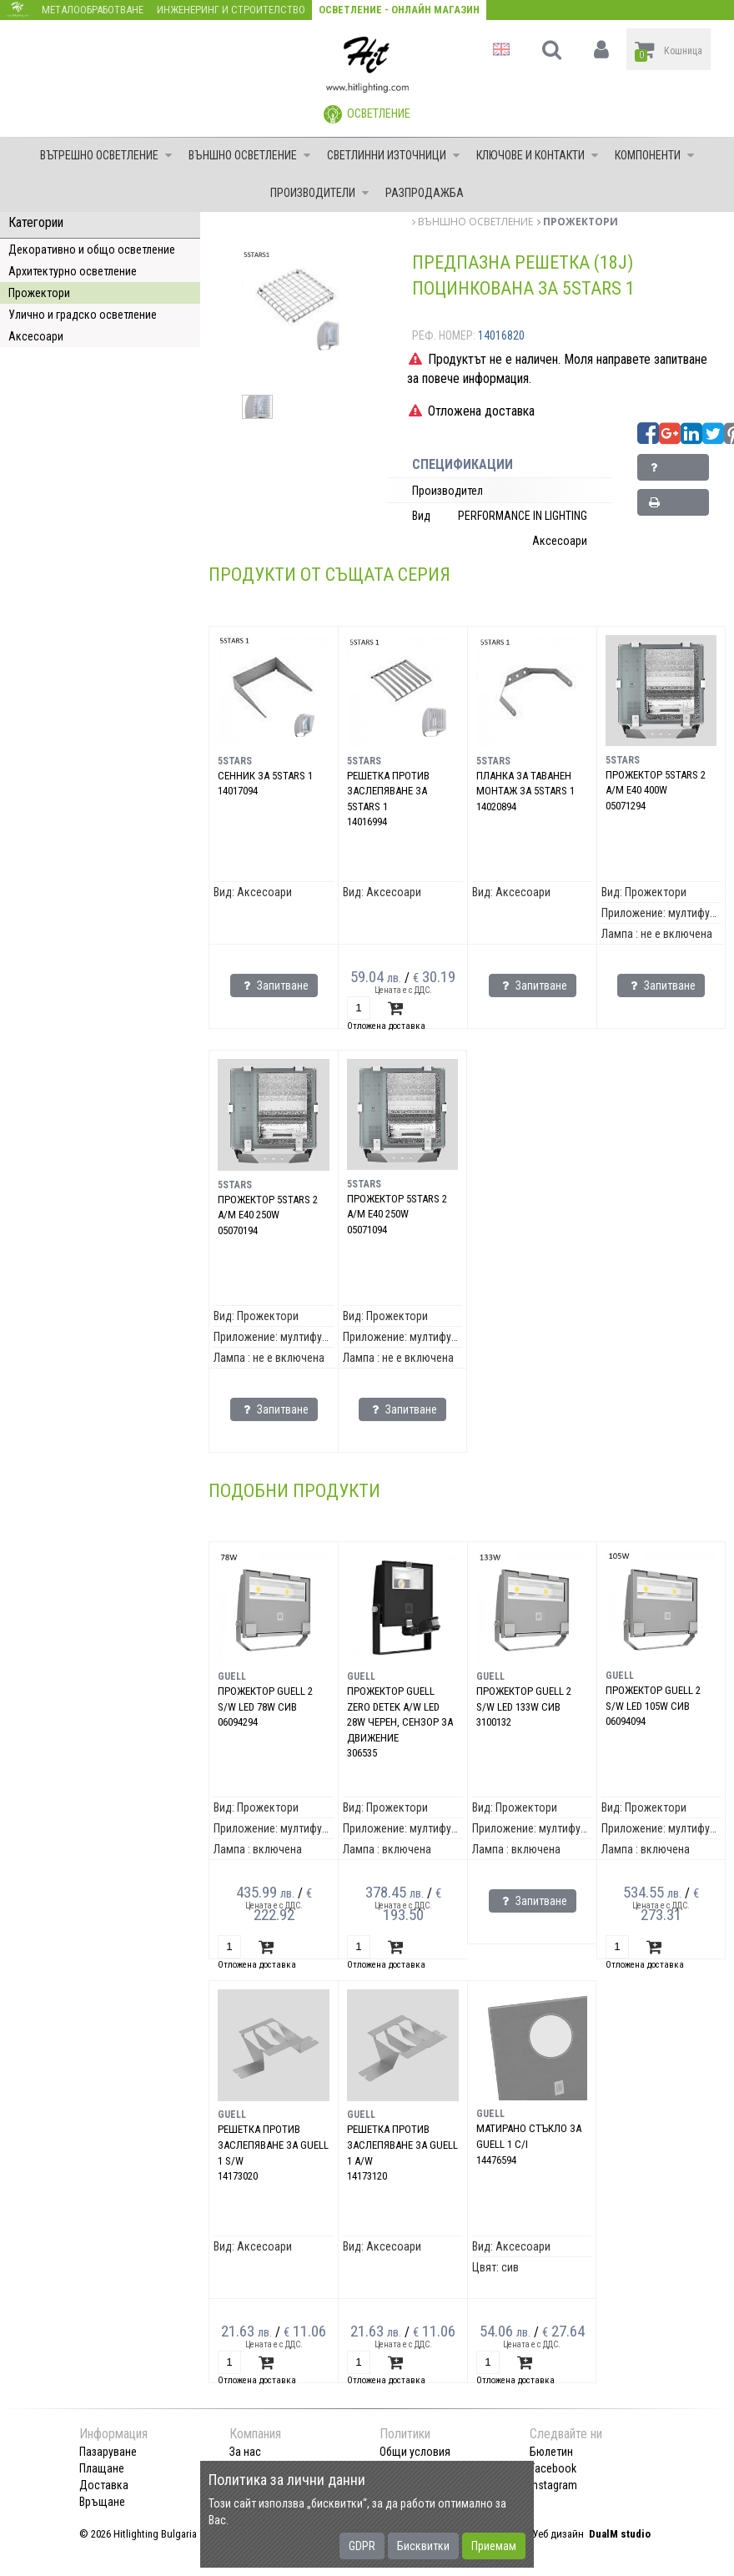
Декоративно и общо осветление (91, 249)
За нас (245, 2451)
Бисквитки (423, 2546)
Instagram (553, 2485)
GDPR (362, 2546)
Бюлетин (551, 2451)
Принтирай (672, 506)
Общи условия (415, 2451)
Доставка (103, 2485)
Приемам (493, 2546)
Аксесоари (35, 336)
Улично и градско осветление (82, 314)
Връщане (102, 2501)
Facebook (553, 2468)
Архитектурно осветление (72, 271)
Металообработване (92, 9)
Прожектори (39, 293)
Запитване (672, 471)
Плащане (101, 2468)
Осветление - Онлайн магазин (399, 9)
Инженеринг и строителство (231, 9)
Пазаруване (108, 2451)
